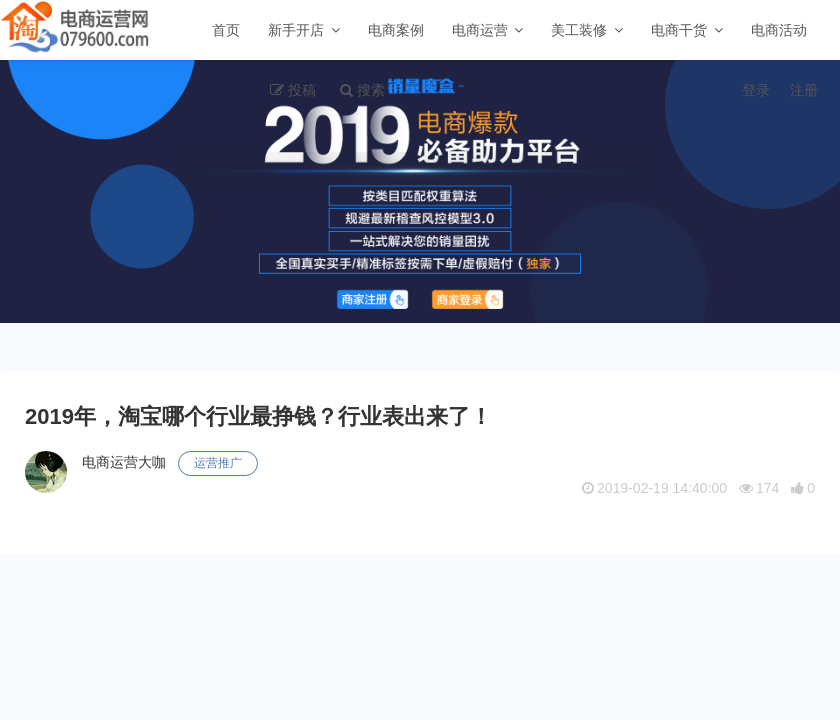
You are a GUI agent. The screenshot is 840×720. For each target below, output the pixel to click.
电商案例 (396, 30)
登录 (756, 90)
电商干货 (679, 30)
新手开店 (296, 30)
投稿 (302, 90)
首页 (226, 30)
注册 (804, 90)
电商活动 (779, 30)
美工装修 (579, 30)
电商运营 (480, 30)
